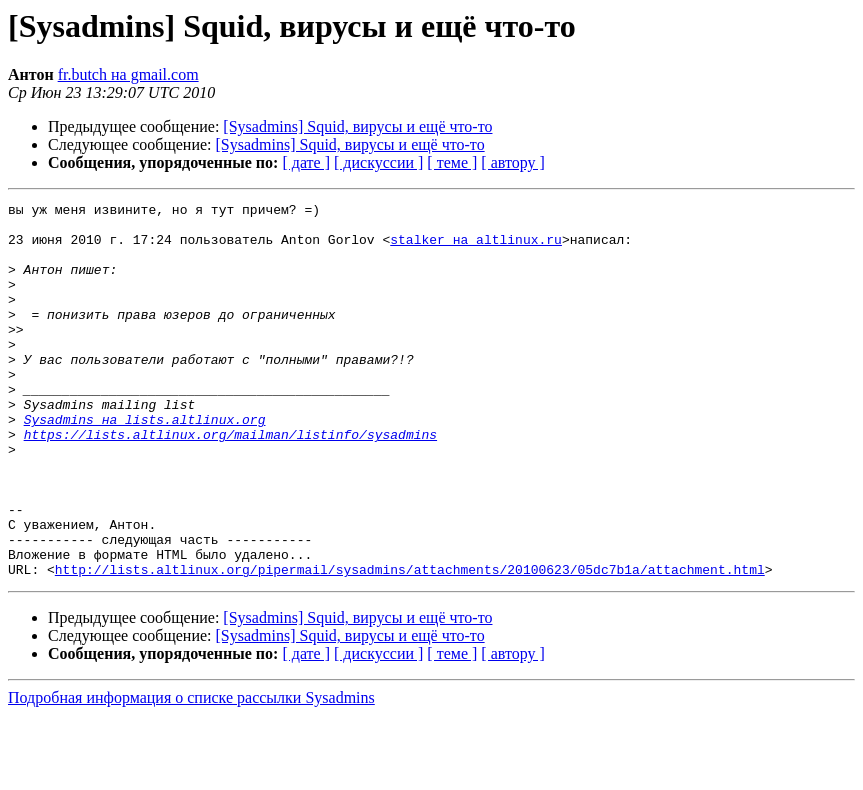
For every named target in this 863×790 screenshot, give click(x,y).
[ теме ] (452, 162)
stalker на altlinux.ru (476, 248)
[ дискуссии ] (378, 162)
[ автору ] (512, 162)
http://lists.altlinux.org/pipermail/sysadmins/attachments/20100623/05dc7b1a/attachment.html (410, 644)
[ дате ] (306, 162)
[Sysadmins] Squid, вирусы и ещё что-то (357, 126)
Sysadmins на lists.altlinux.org (145, 464)
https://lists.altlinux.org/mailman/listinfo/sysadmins (230, 482)
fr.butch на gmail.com (128, 74)
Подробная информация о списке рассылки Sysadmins (191, 772)
